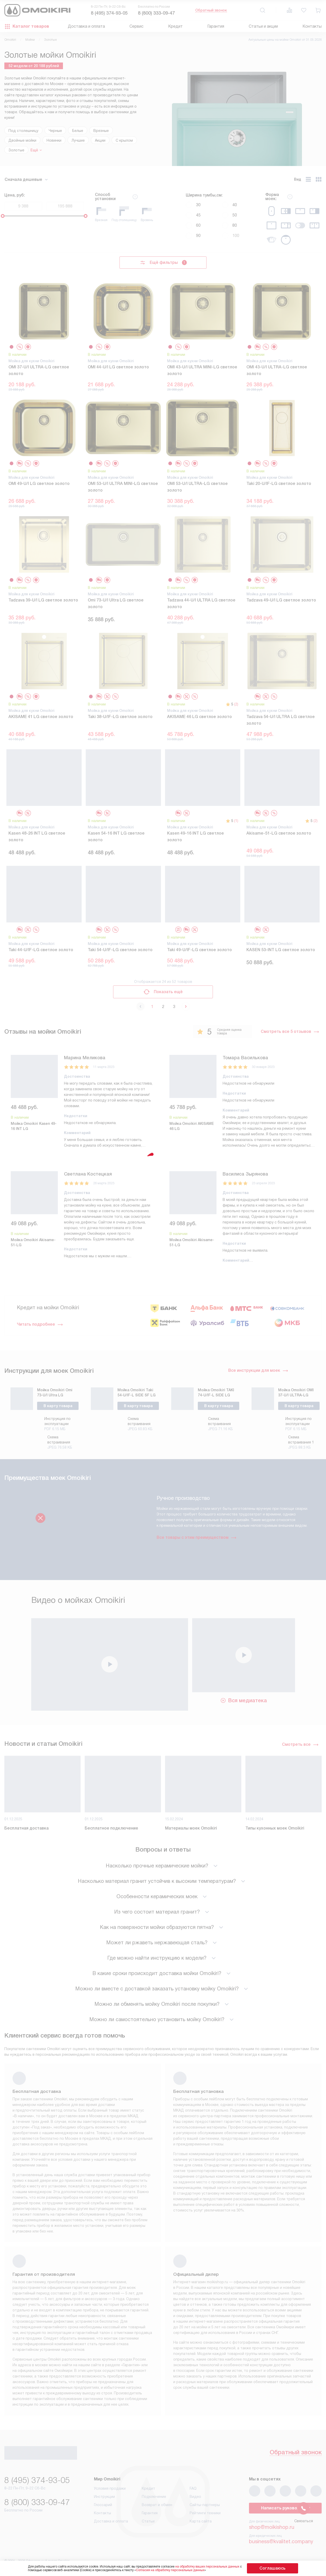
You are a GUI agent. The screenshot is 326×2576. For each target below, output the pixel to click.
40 (229, 205)
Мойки (30, 39)
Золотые (16, 150)
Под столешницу (23, 131)
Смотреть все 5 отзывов (290, 1032)
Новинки (54, 140)
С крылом (124, 140)
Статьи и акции (263, 26)
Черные (55, 131)
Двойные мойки (22, 140)
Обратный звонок (211, 10)
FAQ (193, 2490)
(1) (236, 821)
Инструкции (104, 2499)
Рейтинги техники (205, 2515)
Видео (195, 2499)
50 (229, 215)
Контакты (312, 26)
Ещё (34, 150)
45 (193, 215)
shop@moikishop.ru (271, 2529)
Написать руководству (285, 2510)
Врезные (101, 131)
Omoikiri (10, 39)
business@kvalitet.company (281, 2543)
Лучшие (78, 140)
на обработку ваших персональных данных (217, 2566)
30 (193, 205)
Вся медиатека (243, 1699)
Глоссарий (103, 2507)
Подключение (154, 2499)
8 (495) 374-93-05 (109, 13)
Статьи (148, 2523)
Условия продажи (110, 2490)
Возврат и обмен (157, 2507)
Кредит (175, 26)
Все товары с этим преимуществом (193, 1536)
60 (193, 225)
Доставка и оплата (86, 26)
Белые (77, 131)
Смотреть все (300, 1743)
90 (193, 236)
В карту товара (58, 1405)
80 (229, 225)
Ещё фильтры (163, 262)
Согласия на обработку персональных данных (180, 2570)
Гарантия (215, 26)
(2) (236, 704)
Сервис (136, 26)
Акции (100, 140)
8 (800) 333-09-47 (156, 13)
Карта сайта (201, 2523)
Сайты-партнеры (205, 2507)
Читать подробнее (40, 1321)
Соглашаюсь (272, 2568)
